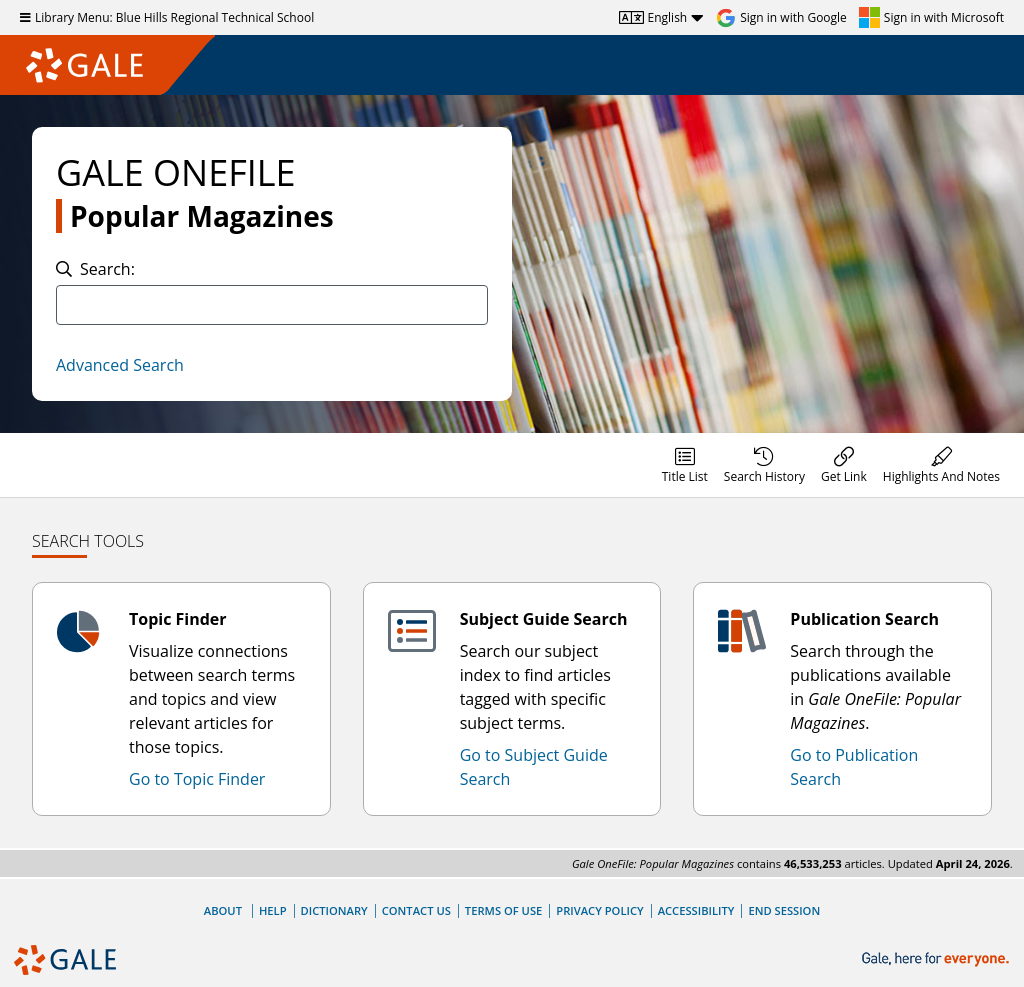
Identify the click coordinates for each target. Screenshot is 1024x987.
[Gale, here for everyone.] (937, 959)
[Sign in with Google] (781, 18)
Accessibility (696, 910)
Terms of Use (503, 910)
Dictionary (334, 910)
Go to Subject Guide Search (534, 767)
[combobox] (272, 305)
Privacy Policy (599, 910)
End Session (784, 910)
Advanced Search (120, 365)
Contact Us (416, 910)
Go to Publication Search (854, 767)
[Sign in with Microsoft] (931, 18)
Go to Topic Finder (197, 779)
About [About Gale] (223, 910)
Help (273, 910)
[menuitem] (685, 465)
